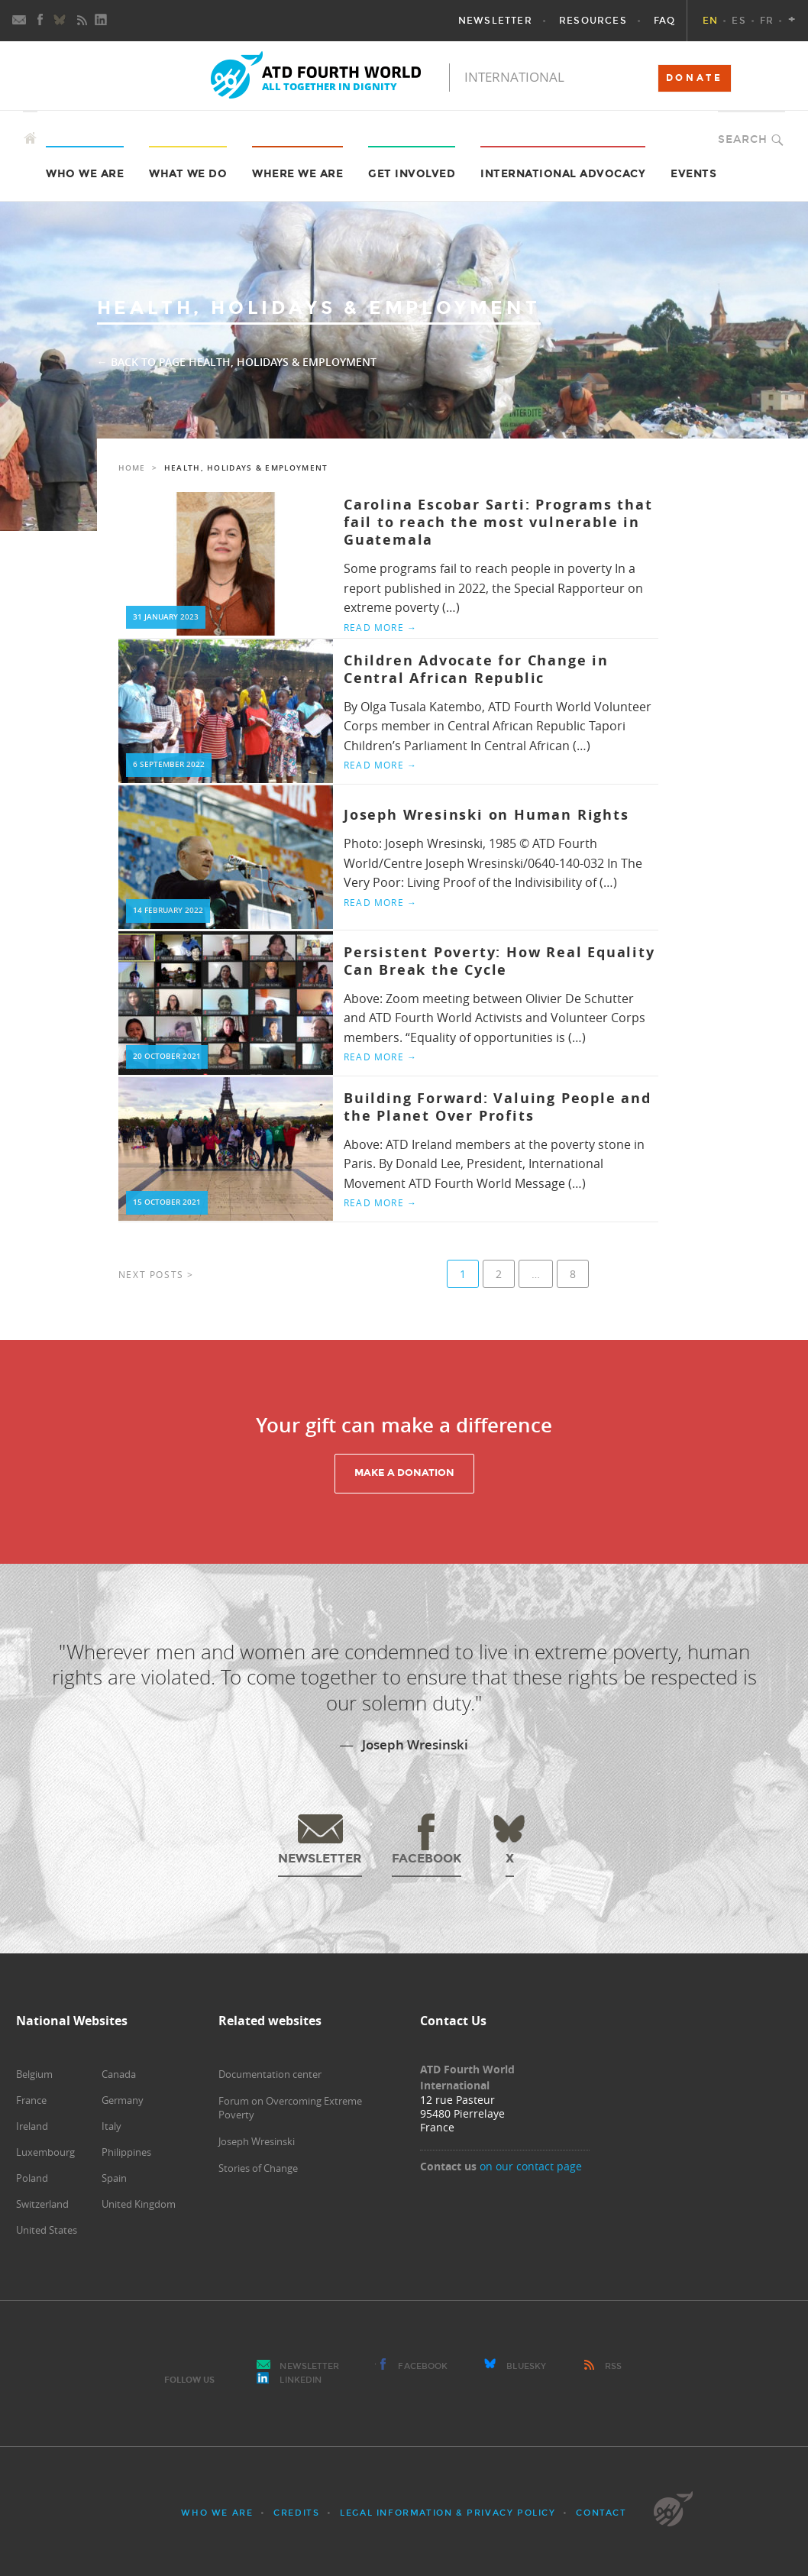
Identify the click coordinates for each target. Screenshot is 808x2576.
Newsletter (309, 2366)
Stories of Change (258, 2168)
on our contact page (531, 2166)
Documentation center (270, 2074)
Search (743, 139)
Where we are (297, 173)
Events (693, 173)
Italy (111, 2126)
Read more (380, 627)
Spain (114, 2178)
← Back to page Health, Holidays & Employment (237, 361)
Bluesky (526, 2366)
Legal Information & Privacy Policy (447, 2513)
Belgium (34, 2074)
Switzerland (42, 2204)
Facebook (423, 2366)
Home (131, 468)
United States (46, 2230)
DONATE (694, 78)
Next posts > (156, 1274)
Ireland (32, 2126)
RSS (613, 2366)
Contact (601, 2513)
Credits (296, 2513)
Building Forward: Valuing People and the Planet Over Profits (497, 1107)
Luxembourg (45, 2152)
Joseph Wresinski (256, 2141)
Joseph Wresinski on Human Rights (486, 814)
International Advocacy (562, 173)
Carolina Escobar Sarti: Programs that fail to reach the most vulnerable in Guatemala (498, 522)
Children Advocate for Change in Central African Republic (476, 669)
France (31, 2100)
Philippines (126, 2152)
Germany (123, 2100)
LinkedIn (301, 2380)
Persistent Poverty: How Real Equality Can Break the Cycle (499, 961)
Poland (32, 2178)
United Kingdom (139, 2204)
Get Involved (411, 173)
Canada (119, 2074)
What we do (188, 173)
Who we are (85, 173)
